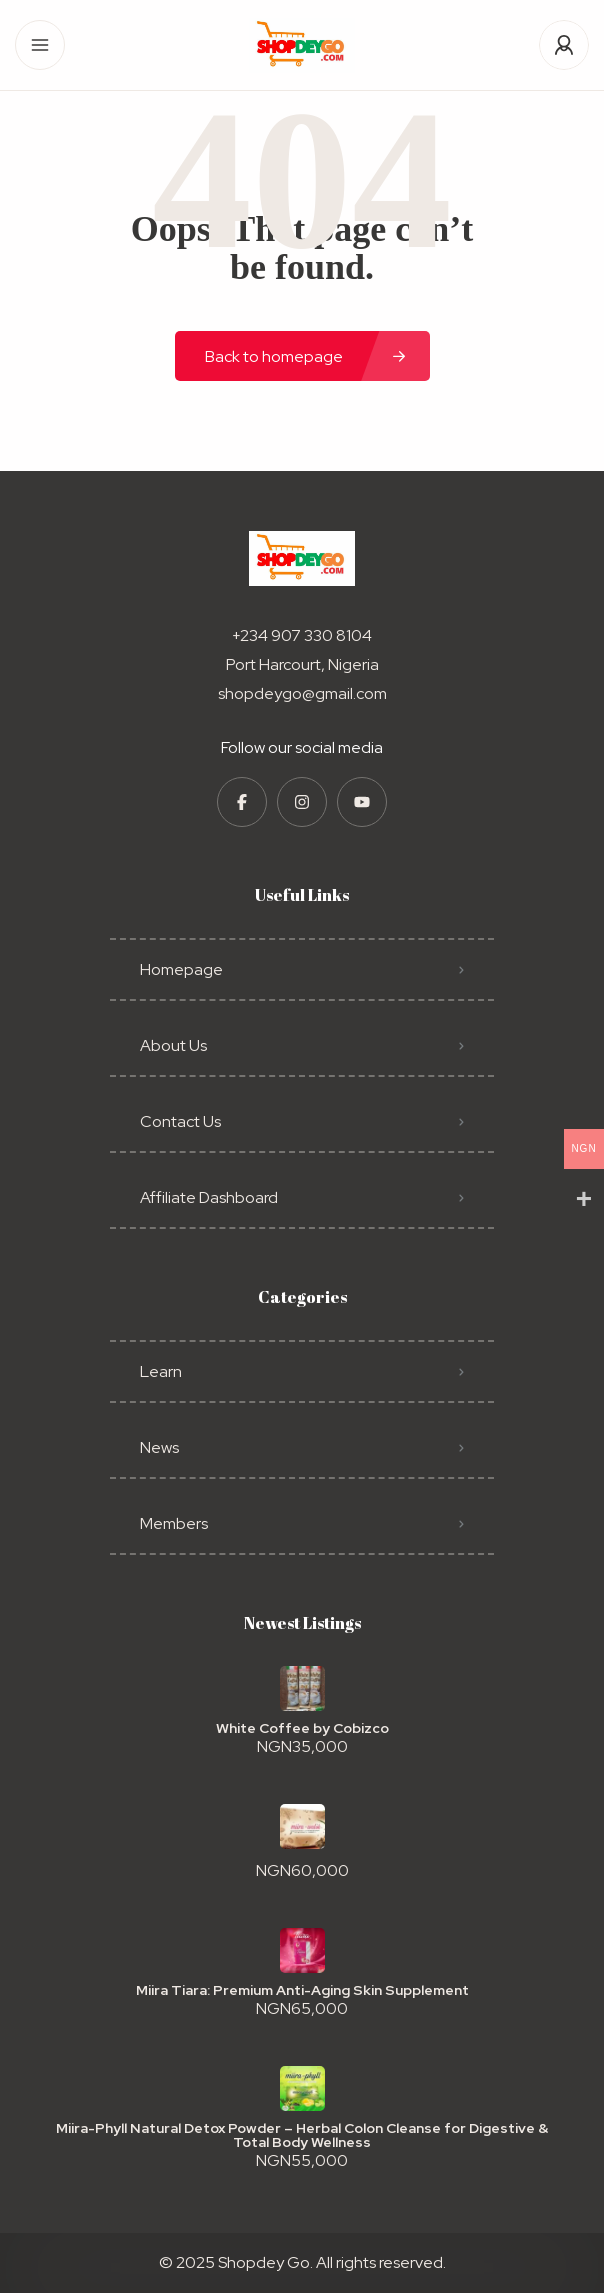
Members (174, 1523)
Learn (161, 1371)
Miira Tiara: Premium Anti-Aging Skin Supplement (302, 1990)
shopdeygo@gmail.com (302, 693)
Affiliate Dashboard (209, 1197)
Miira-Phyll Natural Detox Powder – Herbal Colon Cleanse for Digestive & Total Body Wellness (302, 2135)
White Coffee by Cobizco (302, 1728)
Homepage (181, 969)
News (159, 1447)
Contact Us (180, 1121)
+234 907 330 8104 (302, 635)
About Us (173, 1045)
